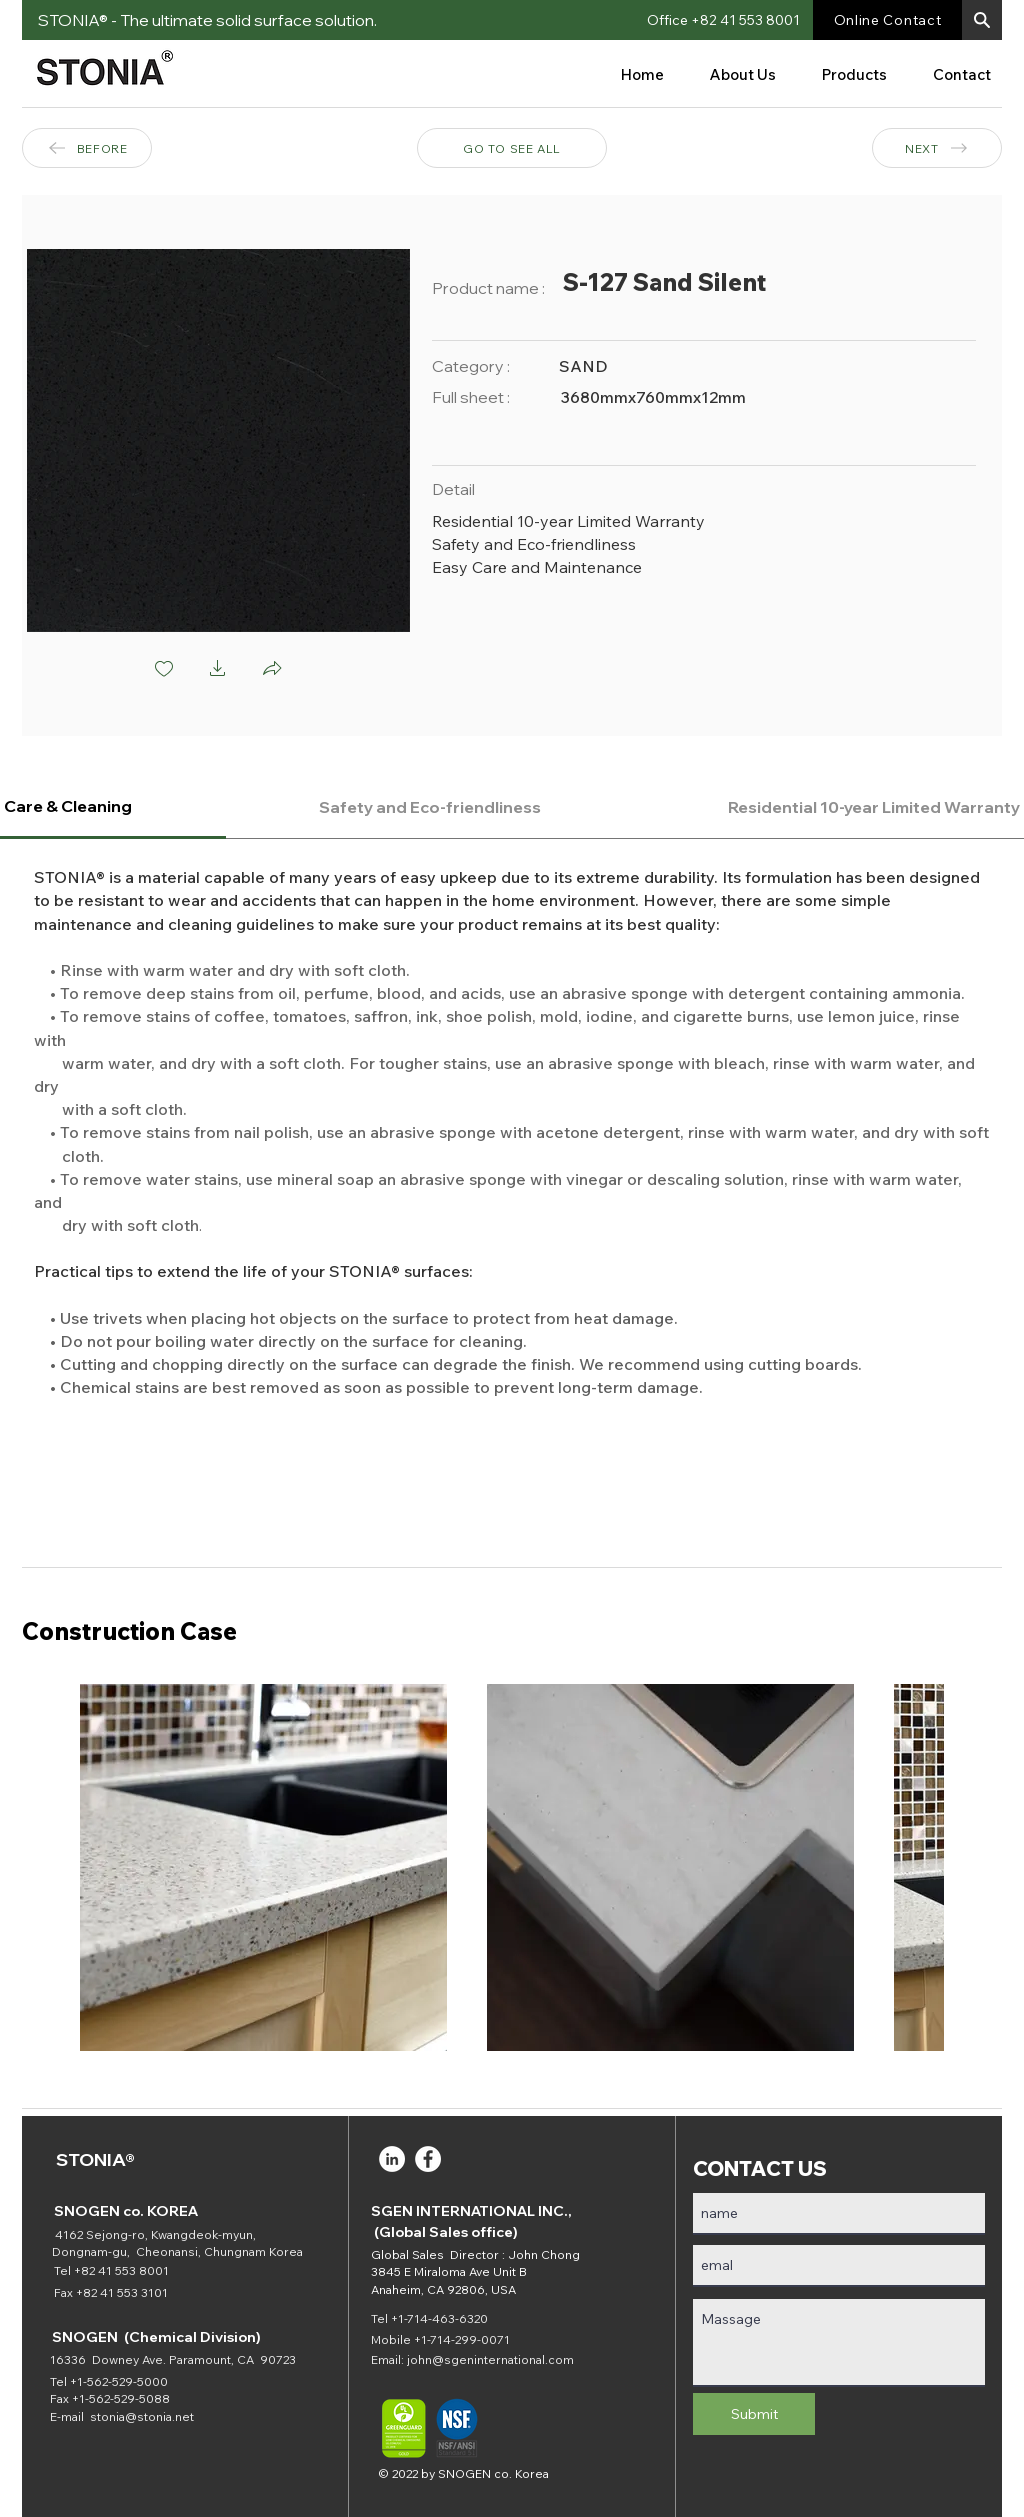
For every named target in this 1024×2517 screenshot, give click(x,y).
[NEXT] (937, 148)
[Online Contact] (887, 20)
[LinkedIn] (392, 2159)
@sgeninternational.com (503, 2359)
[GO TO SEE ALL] (512, 148)
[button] (982, 20)
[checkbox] (164, 670)
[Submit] (754, 2414)
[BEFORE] (87, 148)
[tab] (430, 807)
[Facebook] (428, 2159)
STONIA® (95, 2159)
